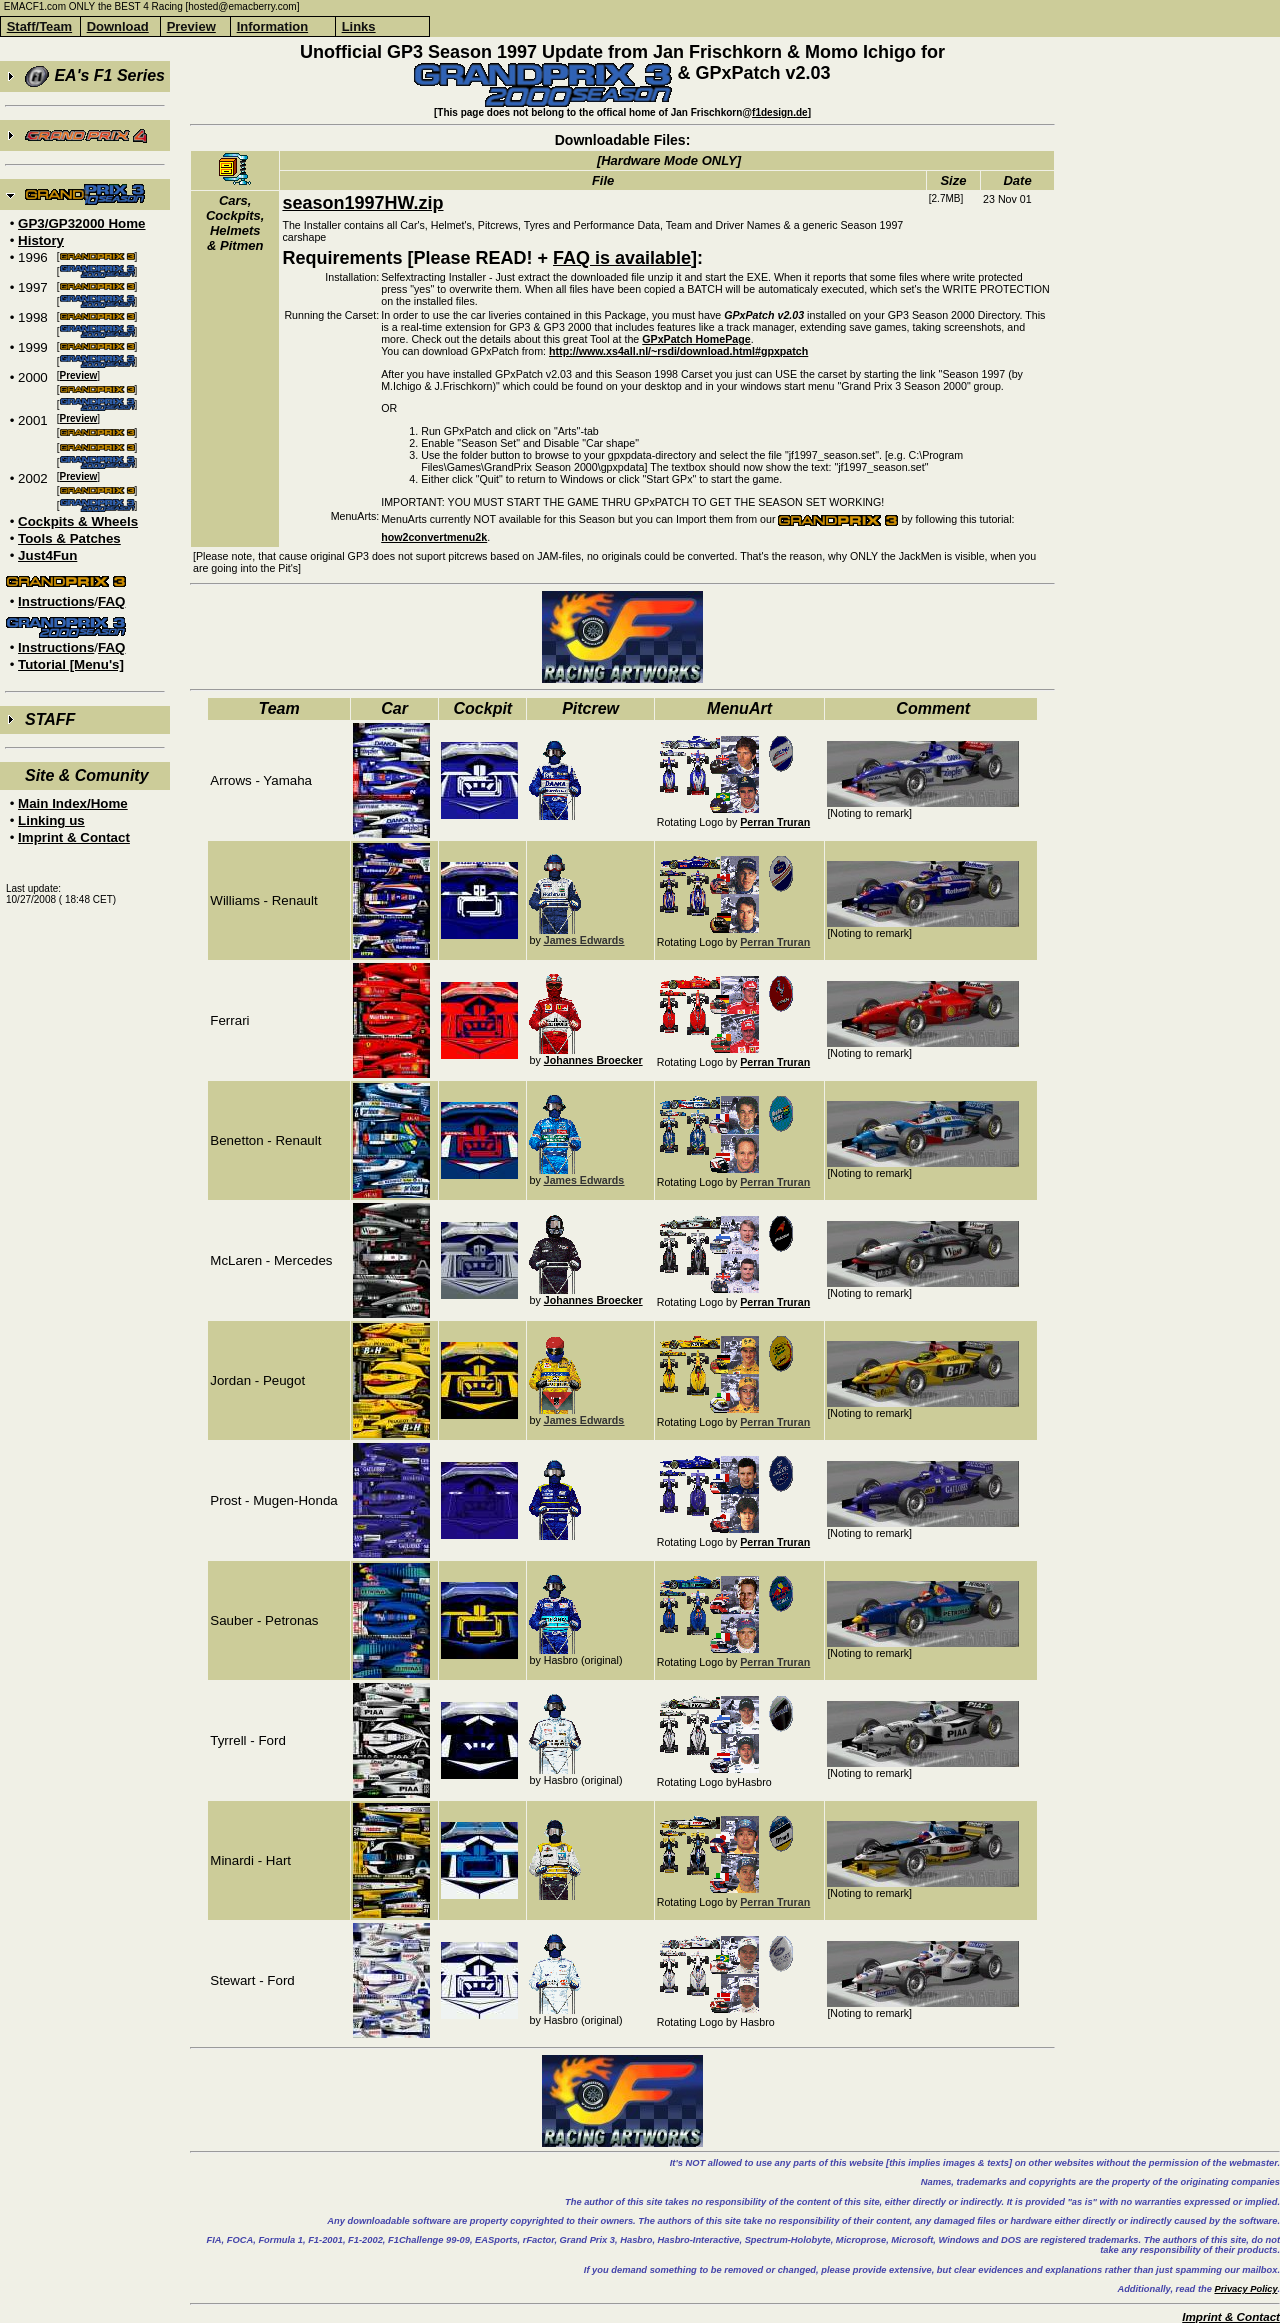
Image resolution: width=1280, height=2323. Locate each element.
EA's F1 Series (95, 76)
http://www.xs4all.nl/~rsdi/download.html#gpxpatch (678, 351)
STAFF (50, 719)
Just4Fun (47, 555)
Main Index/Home (73, 803)
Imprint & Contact (74, 837)
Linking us (51, 820)
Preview (79, 375)
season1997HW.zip (362, 203)
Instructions (56, 601)
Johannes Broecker (593, 1060)
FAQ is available (622, 258)
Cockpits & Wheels (78, 521)
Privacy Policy (1245, 2289)
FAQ (111, 601)
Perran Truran (775, 822)
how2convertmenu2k (434, 537)
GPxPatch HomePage (696, 339)
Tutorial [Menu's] (71, 664)
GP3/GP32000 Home (81, 223)
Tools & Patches (69, 538)
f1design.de (780, 112)
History (41, 240)
